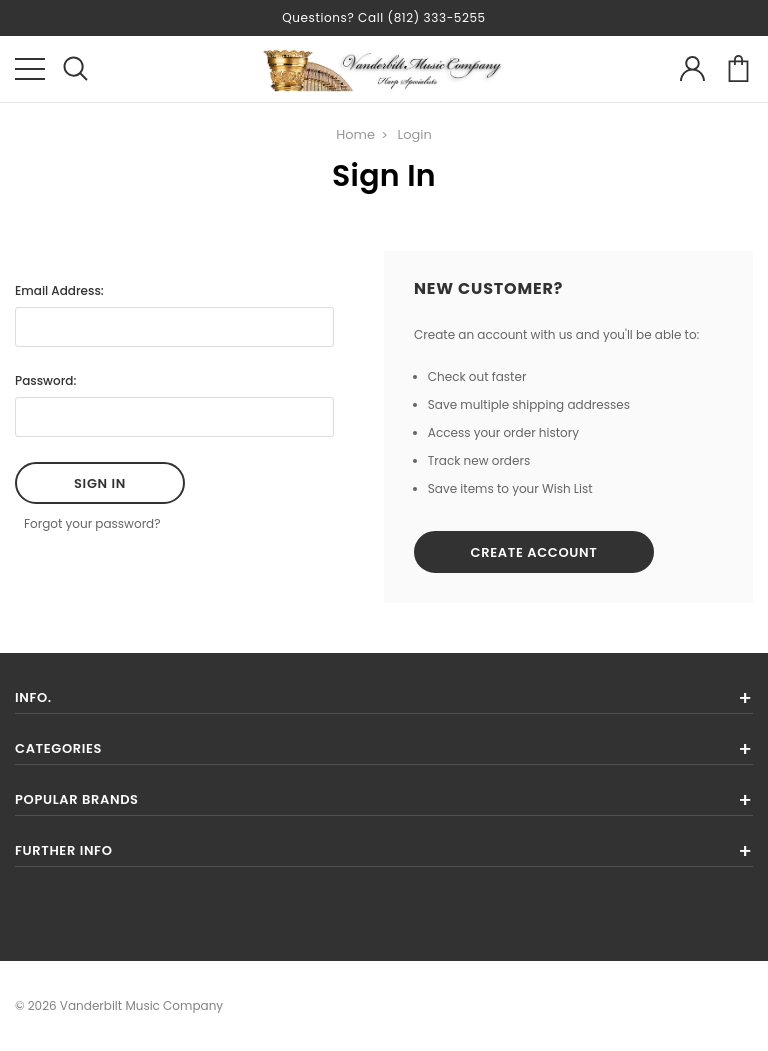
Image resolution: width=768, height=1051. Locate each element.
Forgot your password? (92, 523)
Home (355, 134)
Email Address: (59, 290)
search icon (75, 68)
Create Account (534, 552)
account (692, 68)
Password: (45, 380)
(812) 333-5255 (437, 17)
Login (415, 134)
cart (738, 68)
